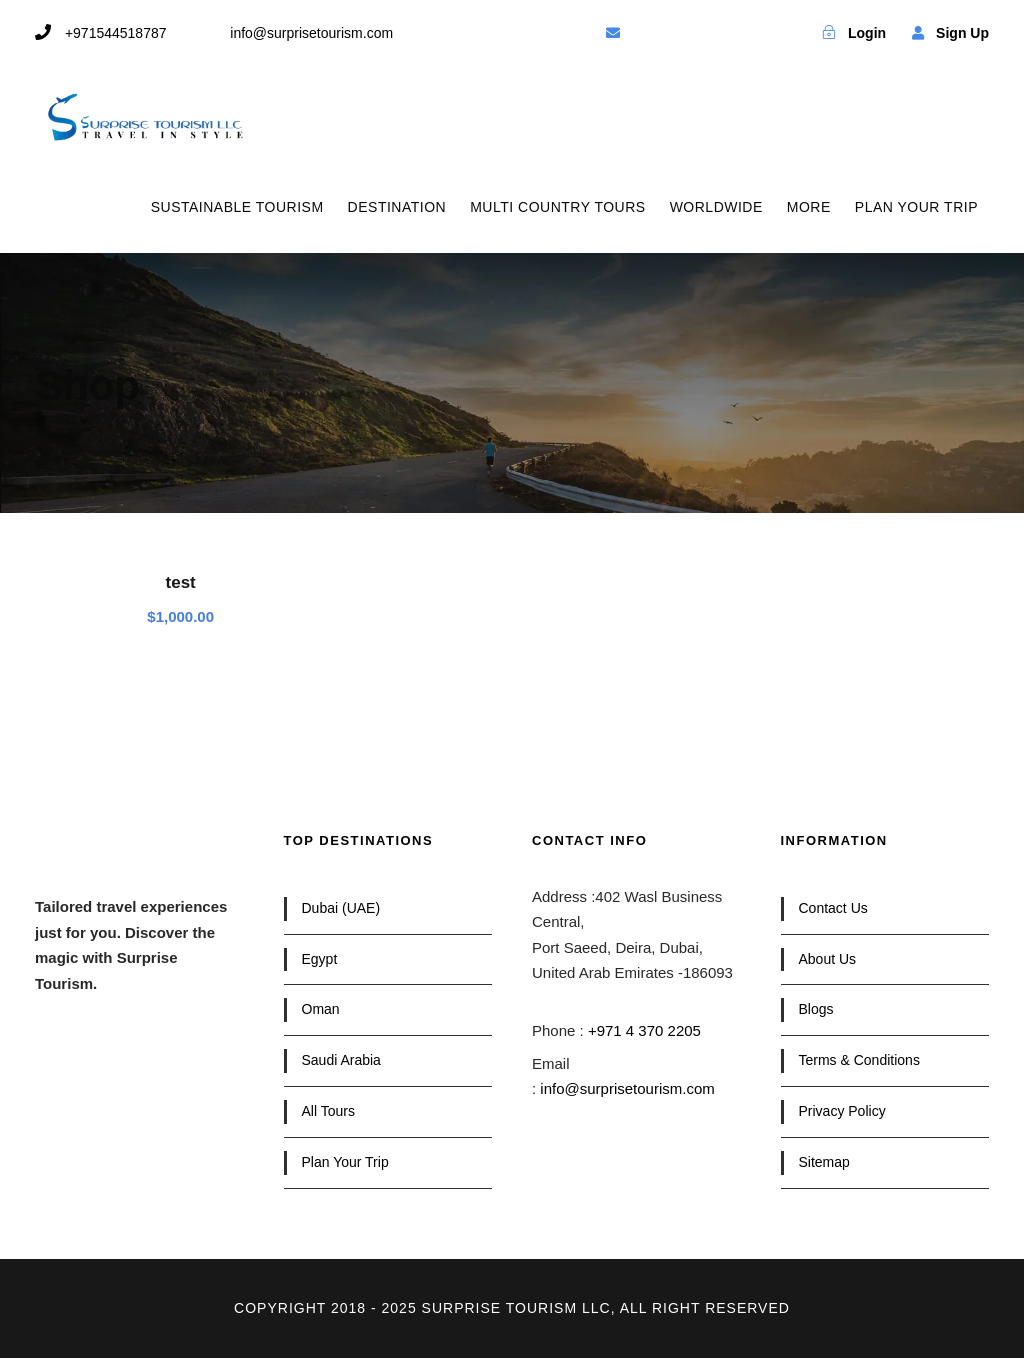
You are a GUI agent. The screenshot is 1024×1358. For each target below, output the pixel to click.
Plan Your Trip (345, 1162)
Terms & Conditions (859, 1060)
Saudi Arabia (341, 1060)
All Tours (328, 1111)
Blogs (816, 1009)
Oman (321, 1009)
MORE (809, 207)
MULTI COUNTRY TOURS (557, 207)
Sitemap (824, 1162)
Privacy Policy (842, 1111)
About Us (828, 959)
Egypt (320, 959)
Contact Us (833, 908)
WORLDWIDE (716, 207)
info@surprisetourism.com (627, 1088)
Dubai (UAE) (341, 908)
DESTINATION (397, 207)
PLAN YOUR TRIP (916, 207)
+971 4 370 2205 (644, 1030)
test (181, 582)
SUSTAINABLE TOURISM (237, 207)
